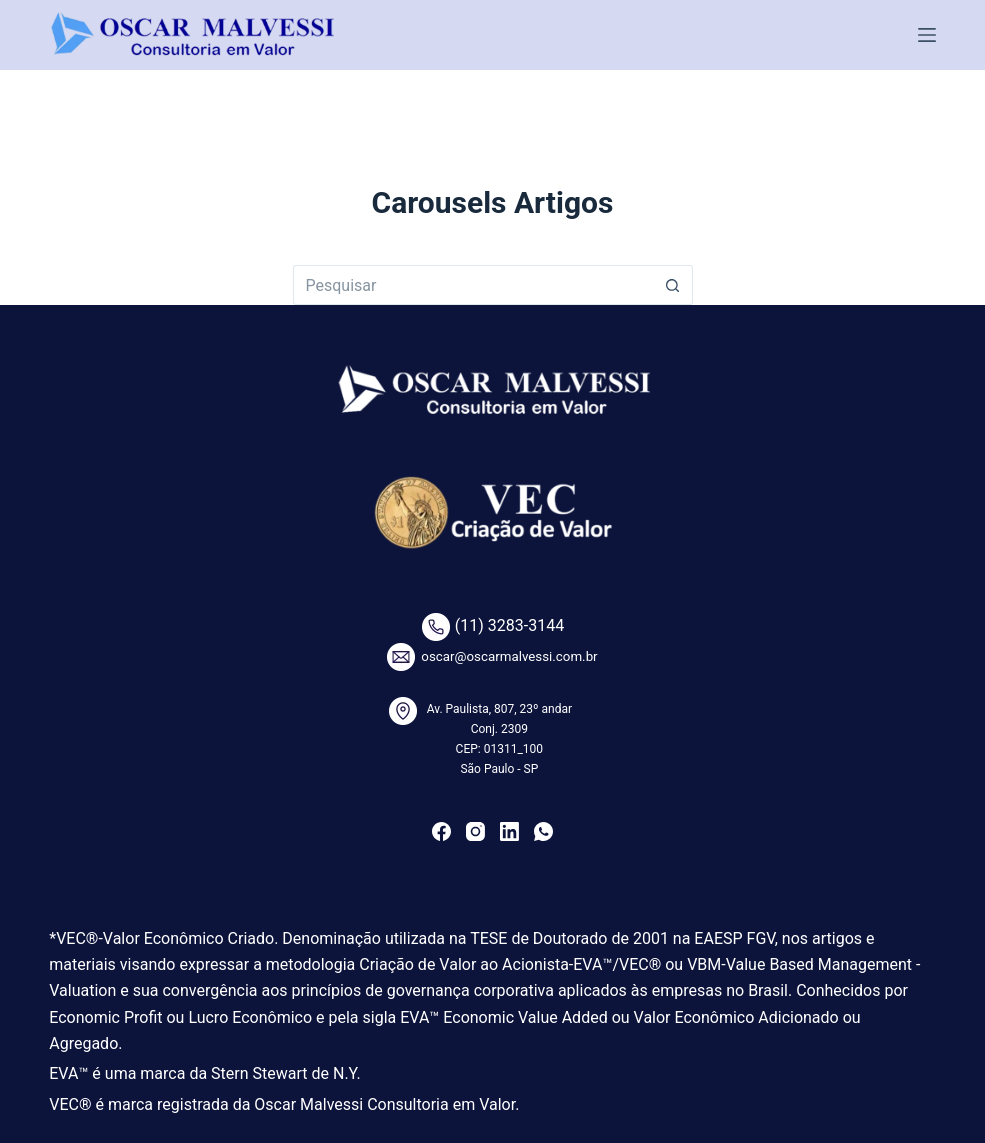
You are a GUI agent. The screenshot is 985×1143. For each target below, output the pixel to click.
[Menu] (927, 35)
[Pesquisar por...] (473, 285)
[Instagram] (475, 831)
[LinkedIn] (509, 831)
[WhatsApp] (543, 831)
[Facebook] (441, 831)
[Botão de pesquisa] (673, 285)
